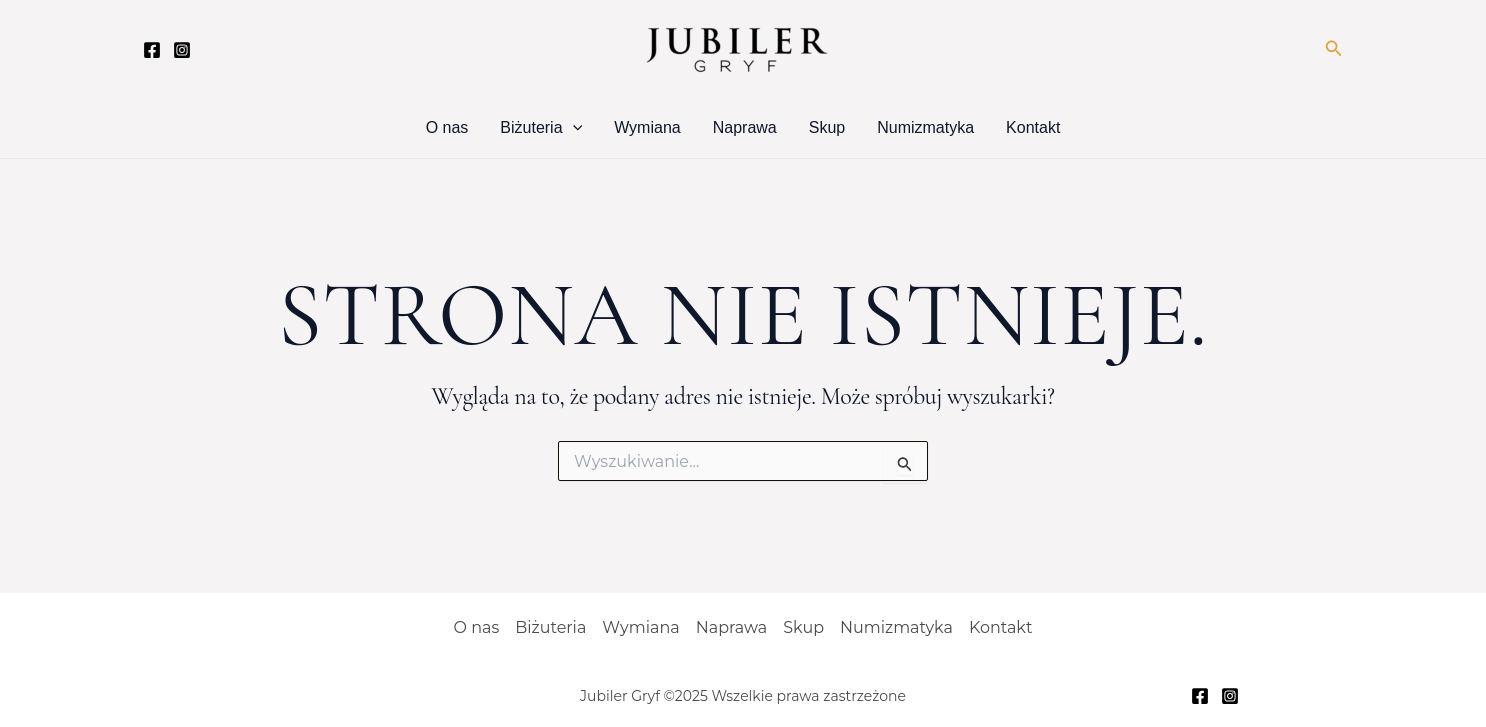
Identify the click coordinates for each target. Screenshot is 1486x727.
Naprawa (745, 127)
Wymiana (647, 127)
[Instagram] (182, 50)
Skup (827, 127)
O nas (447, 127)
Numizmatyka (925, 127)
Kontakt (1033, 127)
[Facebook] (152, 50)
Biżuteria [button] (541, 128)
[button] (1334, 49)
